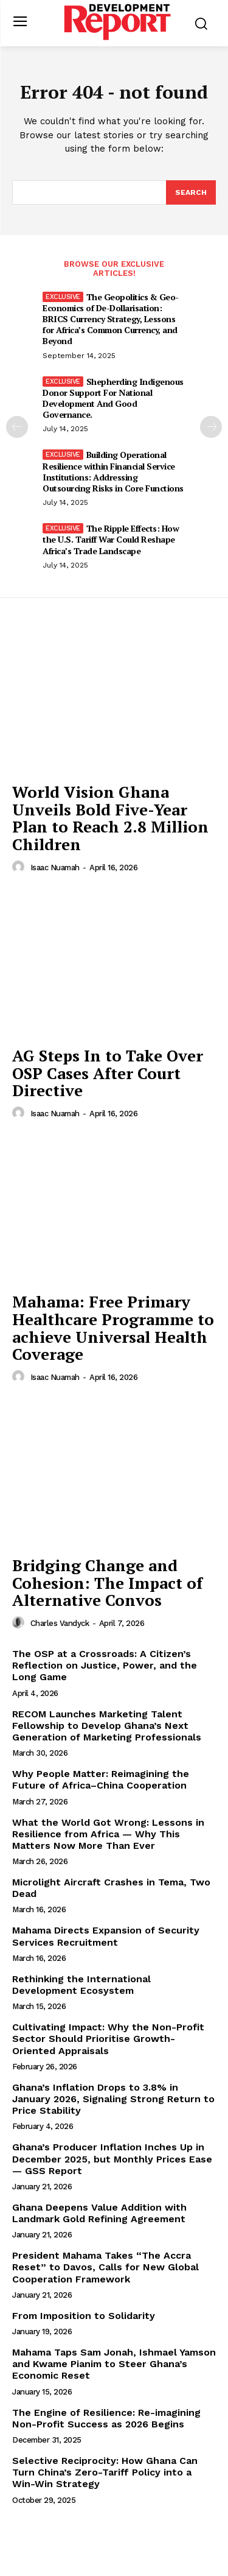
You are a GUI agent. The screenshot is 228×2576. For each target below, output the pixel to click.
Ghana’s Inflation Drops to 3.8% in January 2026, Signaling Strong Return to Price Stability (113, 2099)
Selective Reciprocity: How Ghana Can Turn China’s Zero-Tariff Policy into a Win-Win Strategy (105, 2472)
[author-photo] (20, 867)
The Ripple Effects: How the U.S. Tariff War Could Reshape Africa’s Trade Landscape (111, 539)
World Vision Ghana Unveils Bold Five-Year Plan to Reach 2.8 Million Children (110, 817)
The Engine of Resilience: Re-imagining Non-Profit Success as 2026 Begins (106, 2418)
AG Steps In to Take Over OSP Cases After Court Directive (107, 1072)
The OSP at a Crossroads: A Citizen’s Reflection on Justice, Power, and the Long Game (104, 1665)
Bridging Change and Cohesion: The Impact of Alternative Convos (107, 1582)
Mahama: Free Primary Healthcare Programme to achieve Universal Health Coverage (113, 1327)
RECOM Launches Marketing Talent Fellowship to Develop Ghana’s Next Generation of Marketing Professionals (106, 1725)
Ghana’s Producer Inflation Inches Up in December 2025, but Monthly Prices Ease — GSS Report (112, 2158)
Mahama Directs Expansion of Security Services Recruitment (105, 1936)
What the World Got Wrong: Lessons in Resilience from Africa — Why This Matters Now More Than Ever (108, 1834)
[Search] (191, 192)
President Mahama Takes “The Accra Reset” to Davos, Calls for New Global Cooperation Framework (105, 2267)
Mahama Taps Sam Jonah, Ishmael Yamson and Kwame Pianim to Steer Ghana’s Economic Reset (114, 2363)
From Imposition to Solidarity (83, 2315)
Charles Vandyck (59, 1623)
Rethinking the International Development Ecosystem (81, 1984)
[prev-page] (17, 427)
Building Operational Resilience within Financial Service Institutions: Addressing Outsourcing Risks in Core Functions (113, 471)
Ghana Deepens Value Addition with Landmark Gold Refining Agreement (99, 2213)
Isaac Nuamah (55, 867)
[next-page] (211, 427)
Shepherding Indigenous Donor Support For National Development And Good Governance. (113, 398)
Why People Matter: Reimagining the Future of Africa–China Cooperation (100, 1779)
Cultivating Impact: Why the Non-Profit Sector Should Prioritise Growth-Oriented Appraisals (108, 2038)
